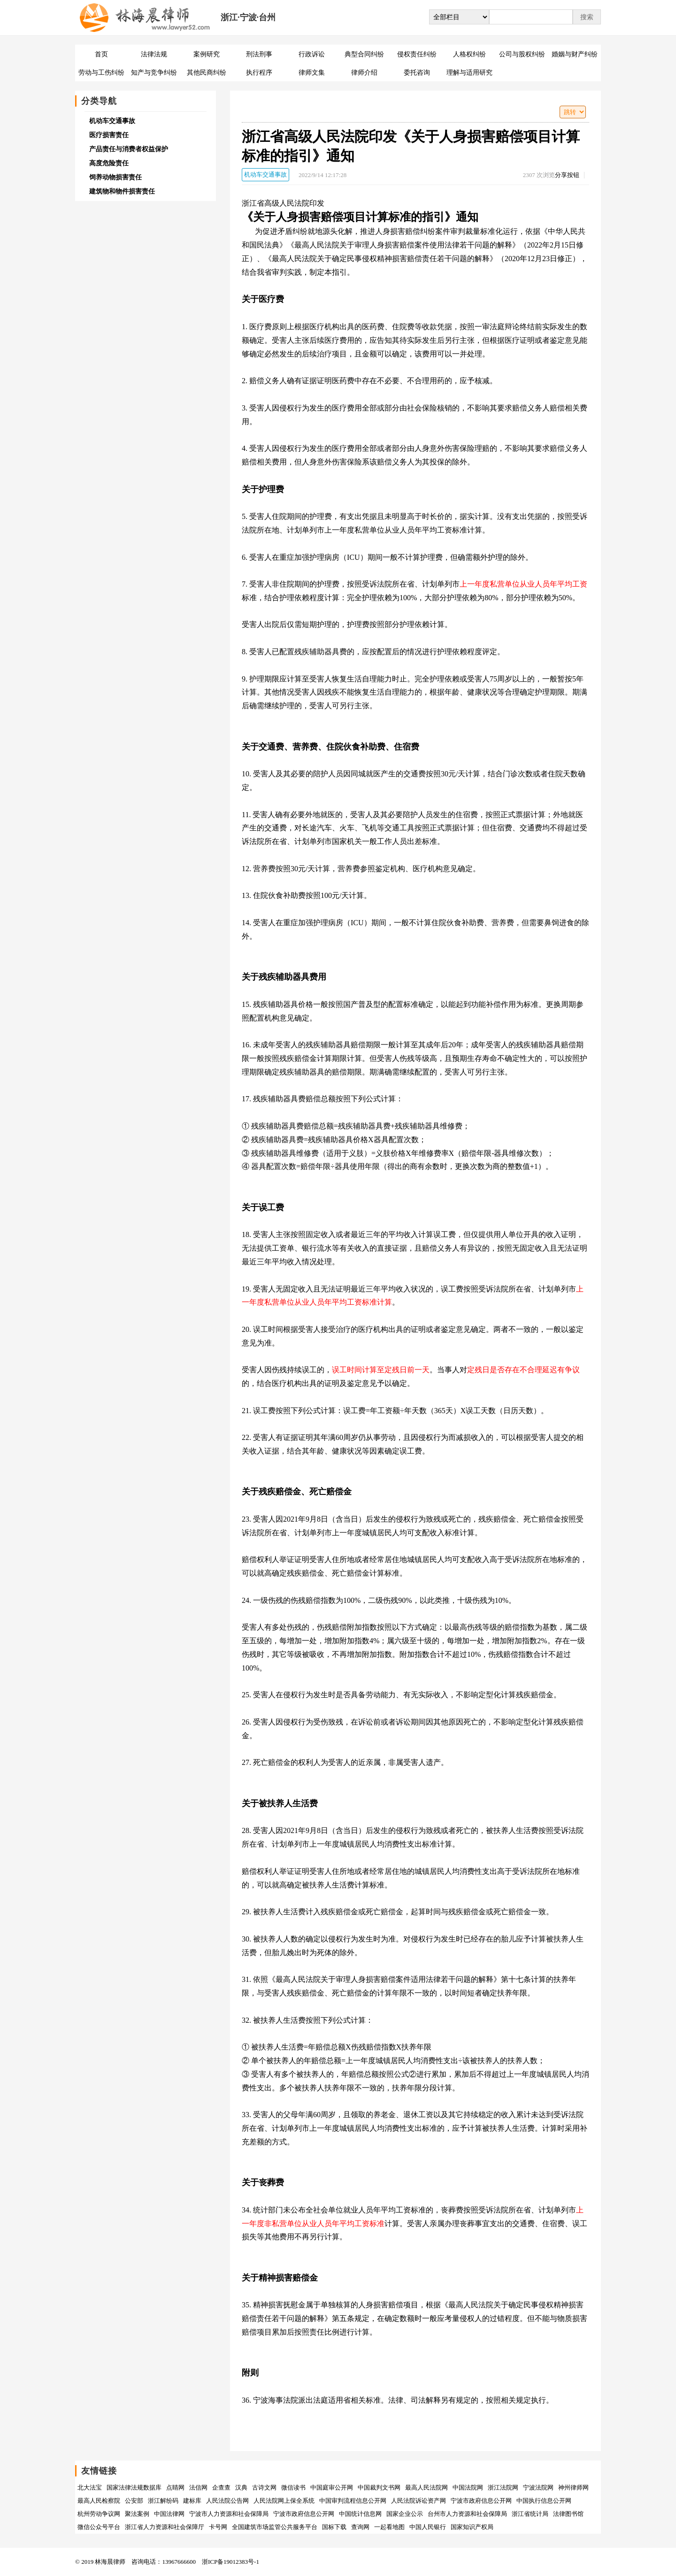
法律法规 (154, 54)
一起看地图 (389, 2526)
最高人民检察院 (98, 2500)
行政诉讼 (312, 54)
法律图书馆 (568, 2513)
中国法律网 (169, 2513)
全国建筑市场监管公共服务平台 (274, 2526)
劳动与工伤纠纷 (101, 72)
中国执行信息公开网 (543, 2500)
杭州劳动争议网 (98, 2513)
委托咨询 (417, 72)
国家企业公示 (404, 2513)
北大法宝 (89, 2487)
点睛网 (175, 2487)
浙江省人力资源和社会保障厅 (164, 2526)
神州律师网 (573, 2487)
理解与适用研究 (469, 72)
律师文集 (312, 72)
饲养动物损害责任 (115, 177)
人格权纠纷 (469, 54)
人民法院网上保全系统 (284, 2500)
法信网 (198, 2487)
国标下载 (334, 2526)
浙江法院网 (503, 2487)
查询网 (360, 2526)
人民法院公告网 (227, 2500)
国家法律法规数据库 (134, 2487)
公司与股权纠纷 (522, 54)
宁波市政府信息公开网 (481, 2500)
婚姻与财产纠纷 (575, 54)
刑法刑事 (259, 54)
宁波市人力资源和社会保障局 (229, 2513)
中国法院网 (468, 2487)
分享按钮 (567, 174)
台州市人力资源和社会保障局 (467, 2513)
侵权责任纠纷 (417, 54)
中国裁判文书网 (379, 2487)
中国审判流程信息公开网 (352, 2500)
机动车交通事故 (265, 174)
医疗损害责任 (109, 135)
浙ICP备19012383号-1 (230, 2561)
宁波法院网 (538, 2487)
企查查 (221, 2487)
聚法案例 (137, 2513)
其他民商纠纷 (206, 72)
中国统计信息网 (360, 2513)
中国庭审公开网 (331, 2487)
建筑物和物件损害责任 (122, 191)
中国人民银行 (427, 2526)
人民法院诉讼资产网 (418, 2500)
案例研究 (206, 54)
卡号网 (218, 2526)
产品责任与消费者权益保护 (128, 149)
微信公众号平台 (98, 2526)
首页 (101, 54)
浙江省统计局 (530, 2513)
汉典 (241, 2487)
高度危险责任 (109, 163)
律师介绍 (364, 72)
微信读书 (293, 2487)
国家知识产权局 (472, 2526)
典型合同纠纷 (364, 54)
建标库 (192, 2500)
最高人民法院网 (426, 2487)
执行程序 (259, 72)
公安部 (134, 2500)
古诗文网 (264, 2487)
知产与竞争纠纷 (154, 72)
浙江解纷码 (163, 2500)
